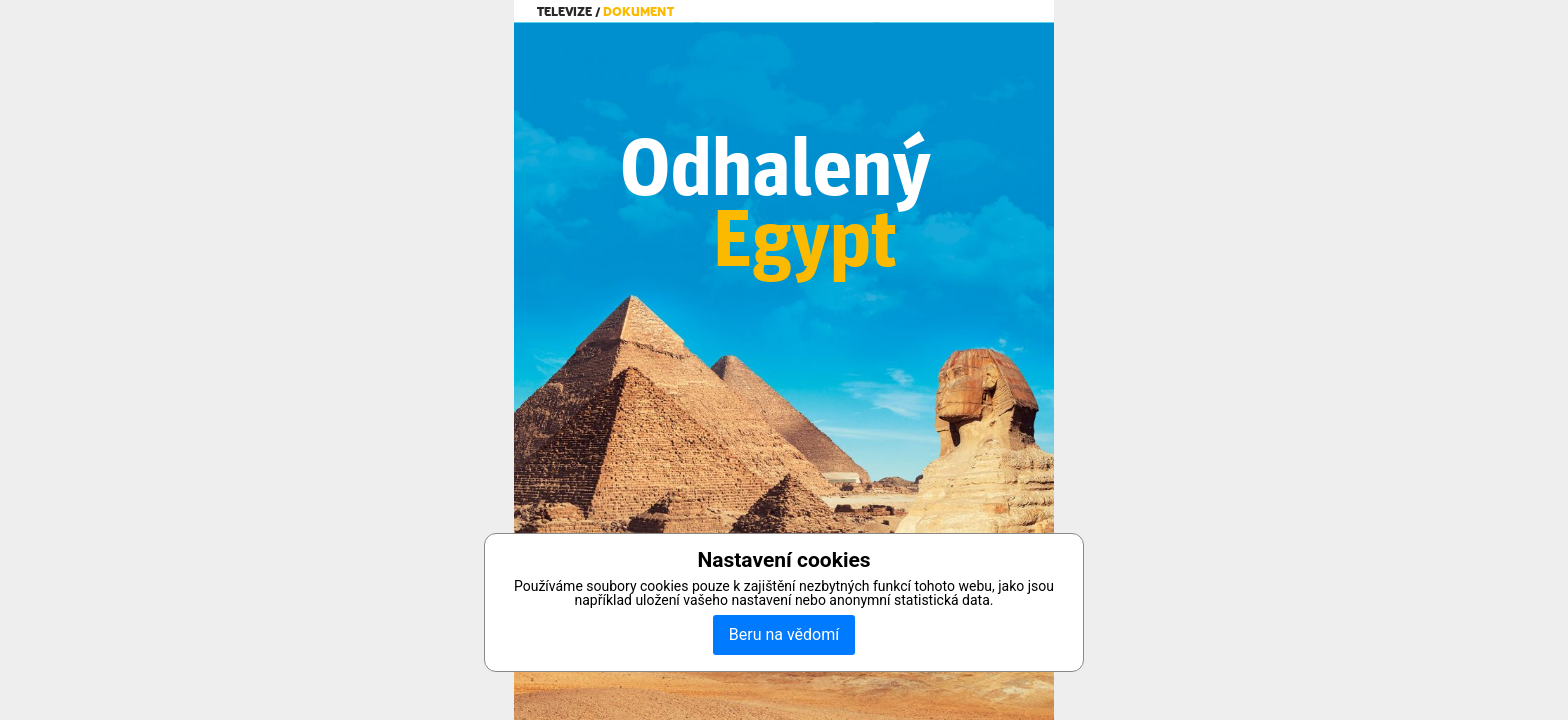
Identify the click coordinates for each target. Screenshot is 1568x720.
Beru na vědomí (784, 634)
